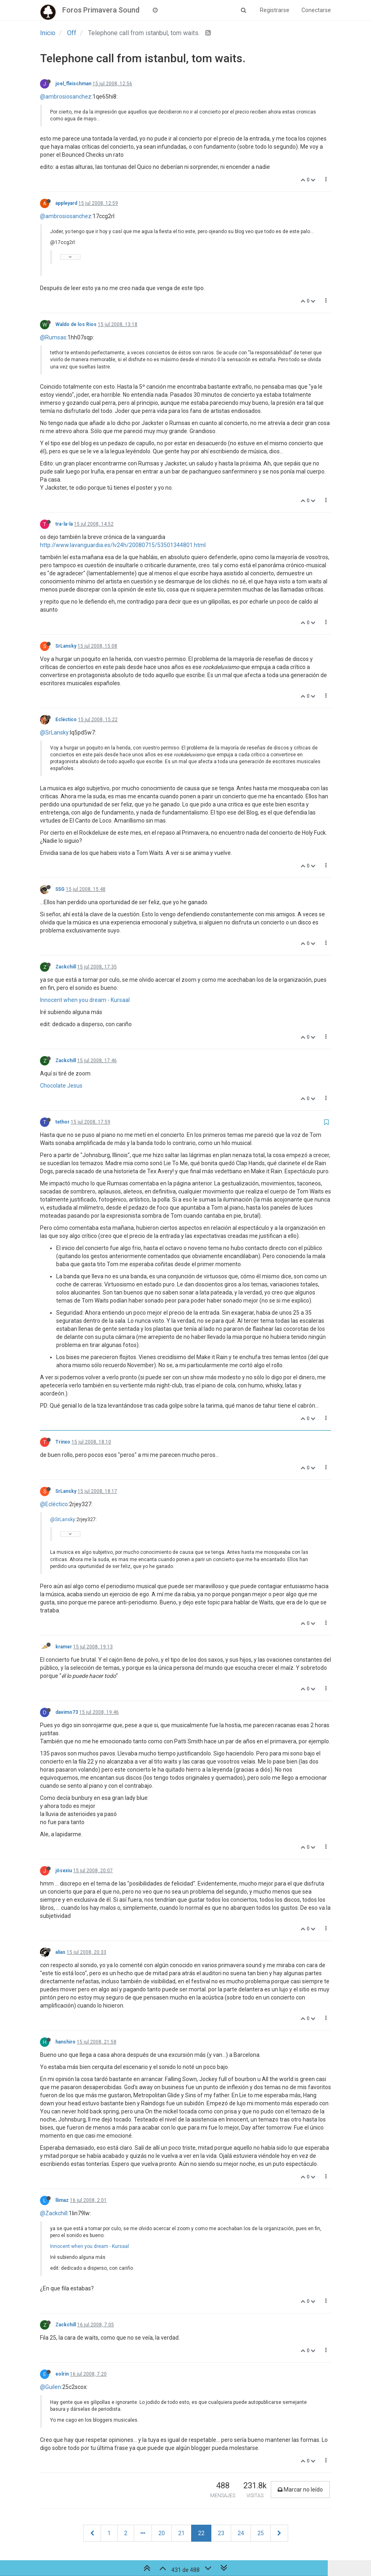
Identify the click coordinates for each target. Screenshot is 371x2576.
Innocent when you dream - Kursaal (85, 1000)
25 (260, 2533)
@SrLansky (54, 732)
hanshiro (65, 2042)
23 (221, 2533)
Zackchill (65, 967)
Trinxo (62, 1442)
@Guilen (50, 2387)
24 (241, 2533)
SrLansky (65, 646)
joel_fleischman (73, 83)
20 (161, 2533)
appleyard (66, 203)
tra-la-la (64, 524)
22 (201, 2533)
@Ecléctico (54, 1504)
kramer (63, 1647)
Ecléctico (66, 719)
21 (181, 2533)
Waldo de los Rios (76, 324)
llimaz (62, 2200)
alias (60, 1952)
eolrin (62, 2374)
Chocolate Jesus (61, 1085)
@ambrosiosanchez (65, 96)
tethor (62, 1122)
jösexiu (63, 1870)
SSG (60, 889)
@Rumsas (53, 337)
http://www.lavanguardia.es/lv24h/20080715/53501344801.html (123, 545)
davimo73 (66, 1712)
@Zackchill (53, 2213)
